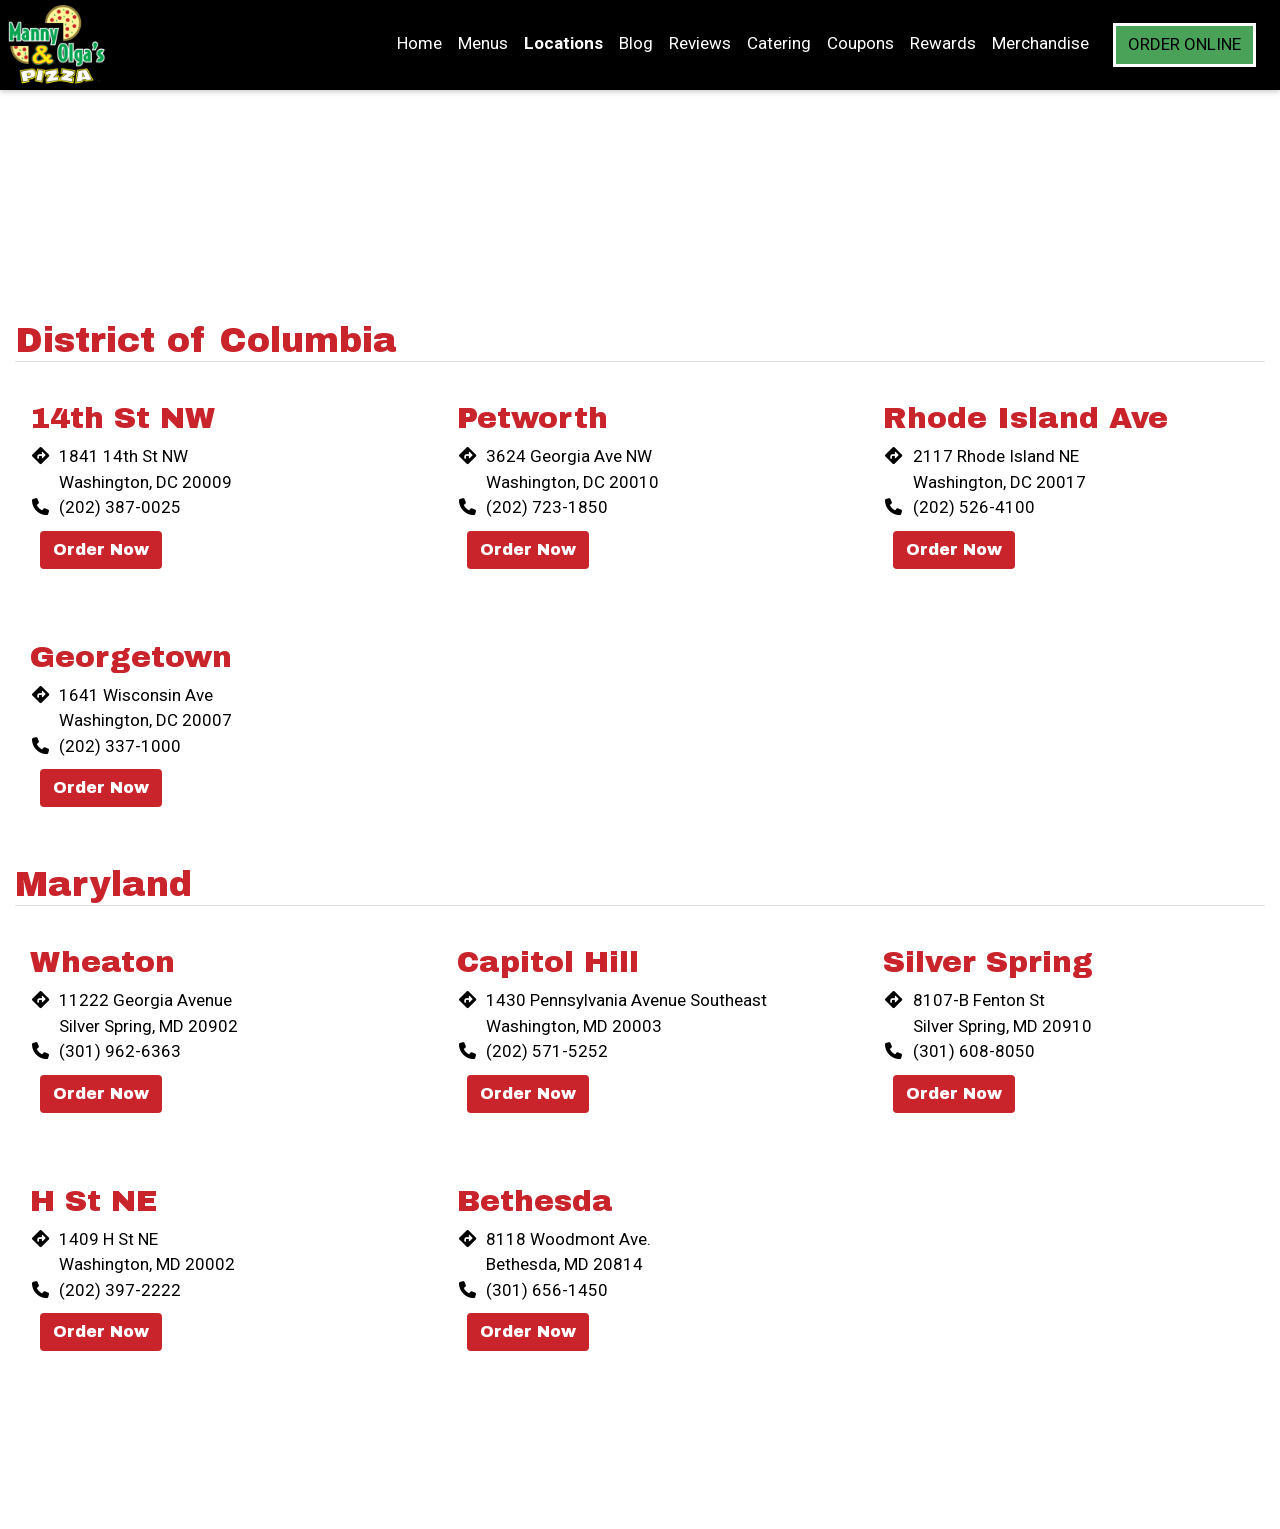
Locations (563, 43)
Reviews (700, 43)
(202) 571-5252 (547, 1051)
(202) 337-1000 (120, 746)
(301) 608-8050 (974, 1051)
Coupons (860, 43)
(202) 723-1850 (547, 507)
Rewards (943, 43)
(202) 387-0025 (120, 507)
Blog (636, 43)
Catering (779, 43)
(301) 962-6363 (120, 1051)
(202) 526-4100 (974, 507)
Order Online (1184, 44)
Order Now (101, 549)
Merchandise (1040, 43)
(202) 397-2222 (120, 1290)
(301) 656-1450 (547, 1290)
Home (419, 43)
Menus (483, 43)
